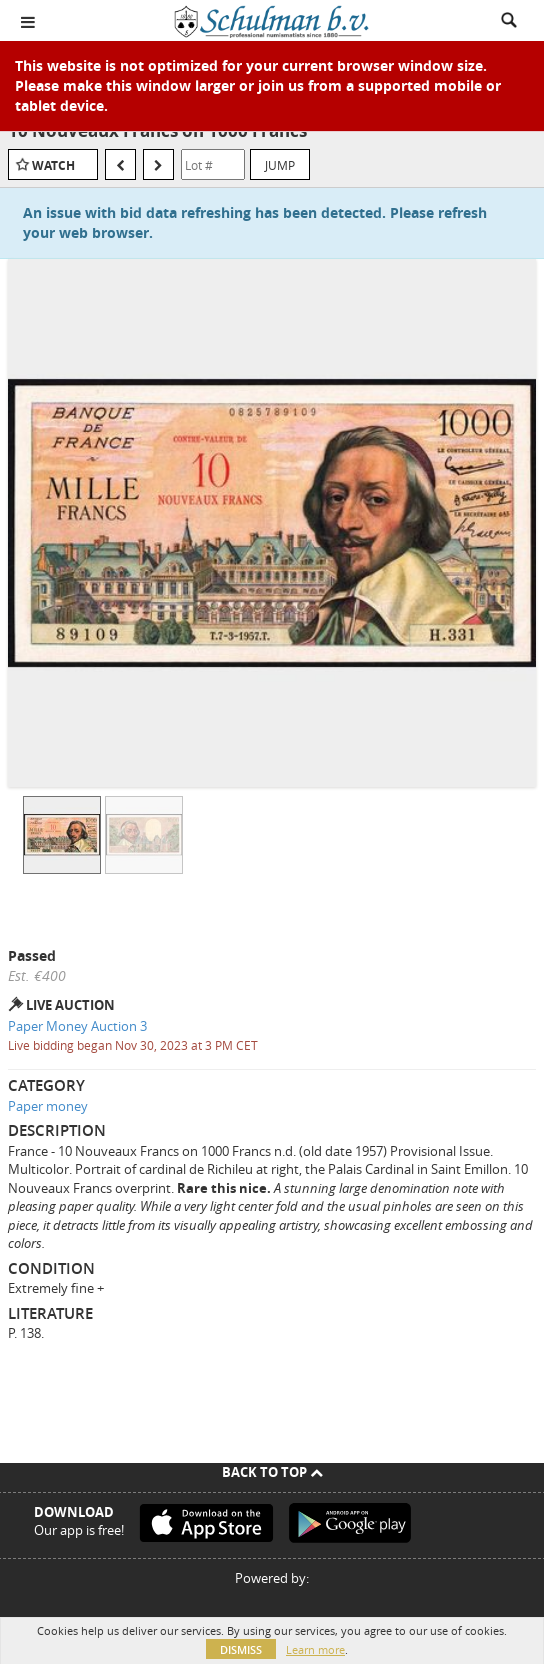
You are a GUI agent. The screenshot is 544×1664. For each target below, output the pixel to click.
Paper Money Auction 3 (77, 1026)
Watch (53, 165)
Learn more (315, 1649)
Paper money (48, 1106)
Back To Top (272, 1472)
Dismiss (241, 1649)
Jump (280, 165)
